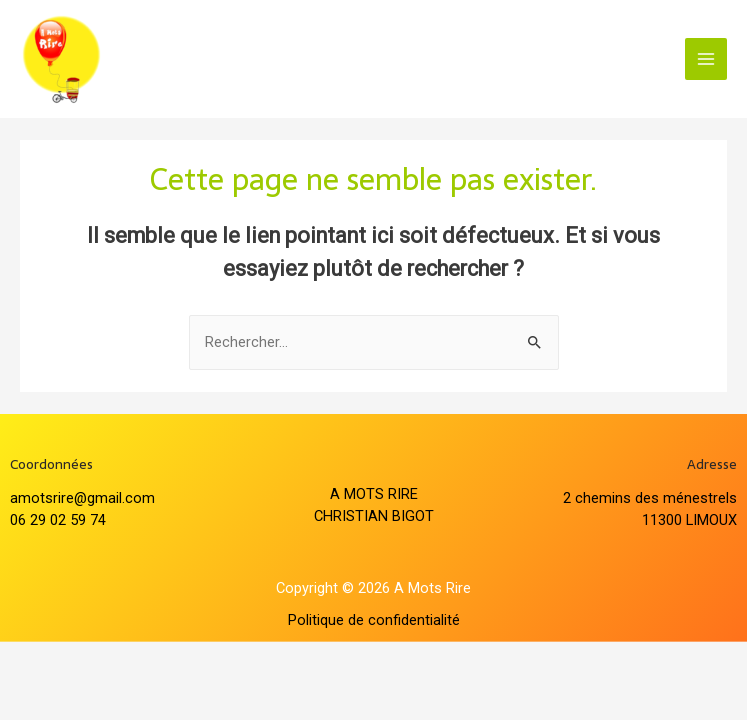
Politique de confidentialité (374, 620)
